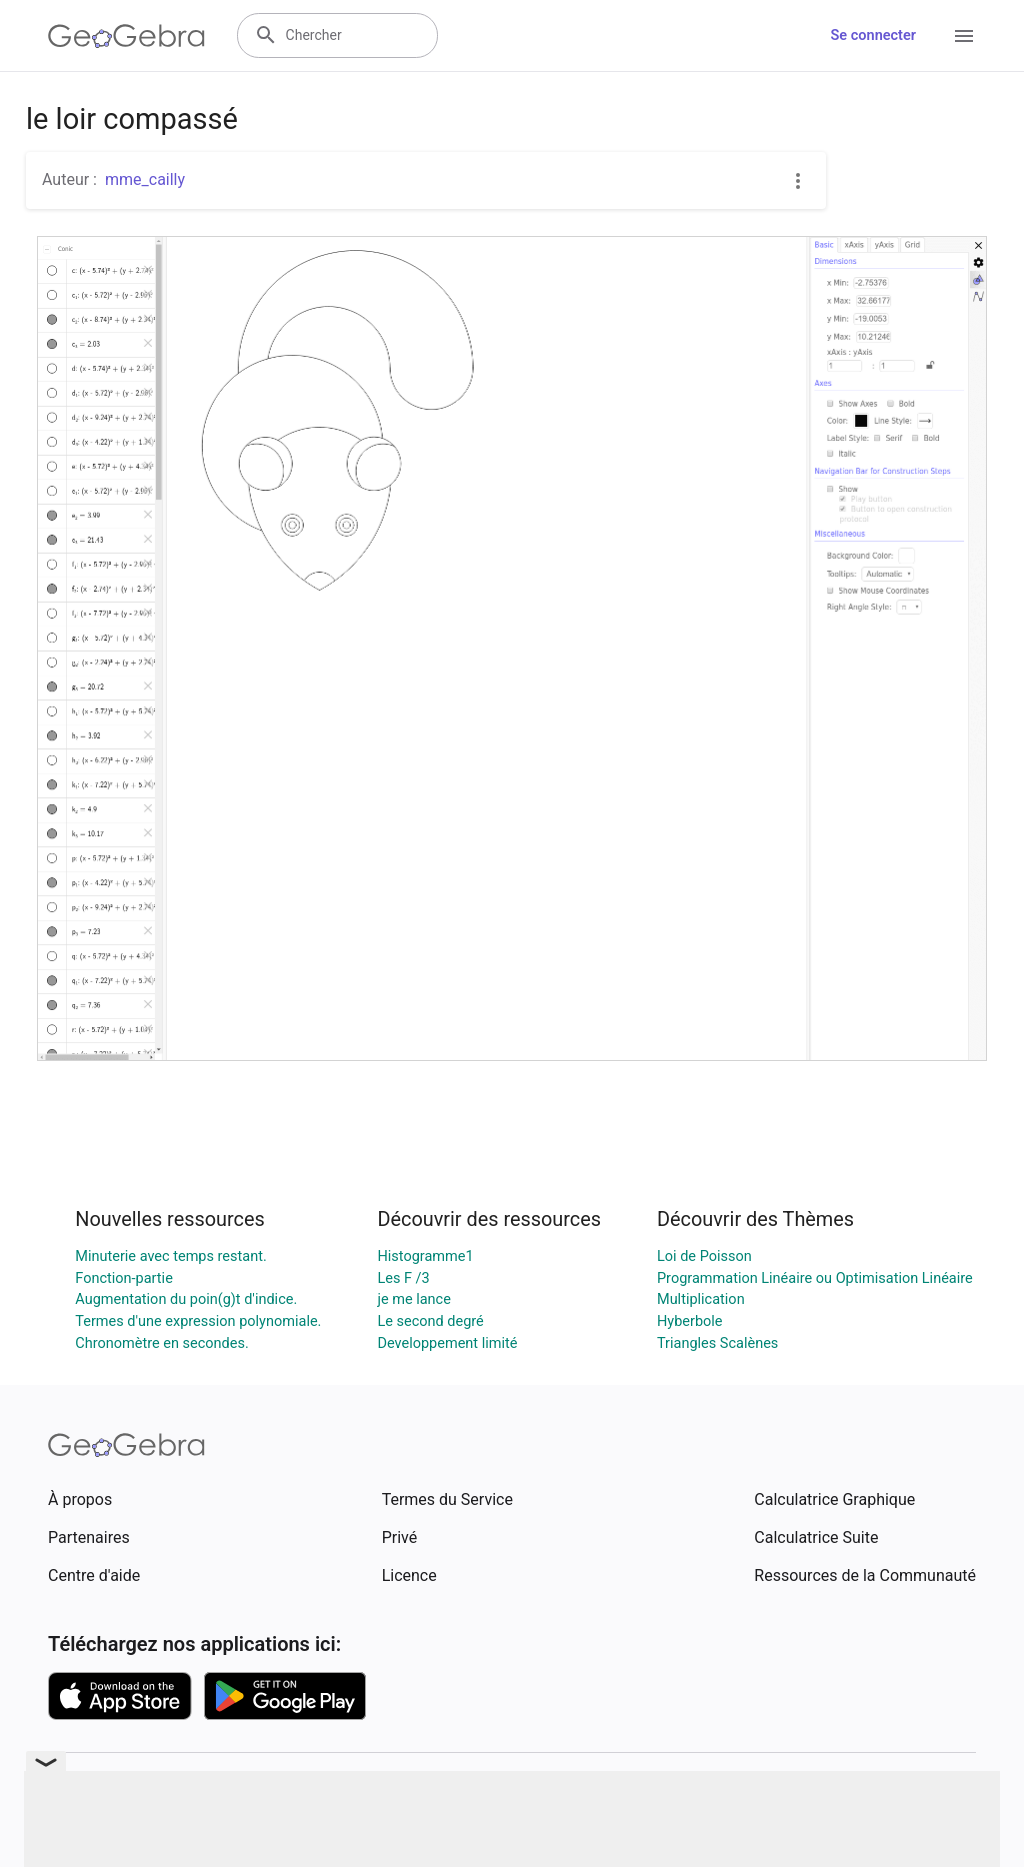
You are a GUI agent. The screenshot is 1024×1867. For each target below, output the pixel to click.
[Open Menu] (964, 36)
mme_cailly (145, 179)
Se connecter (873, 35)
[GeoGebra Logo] (126, 36)
